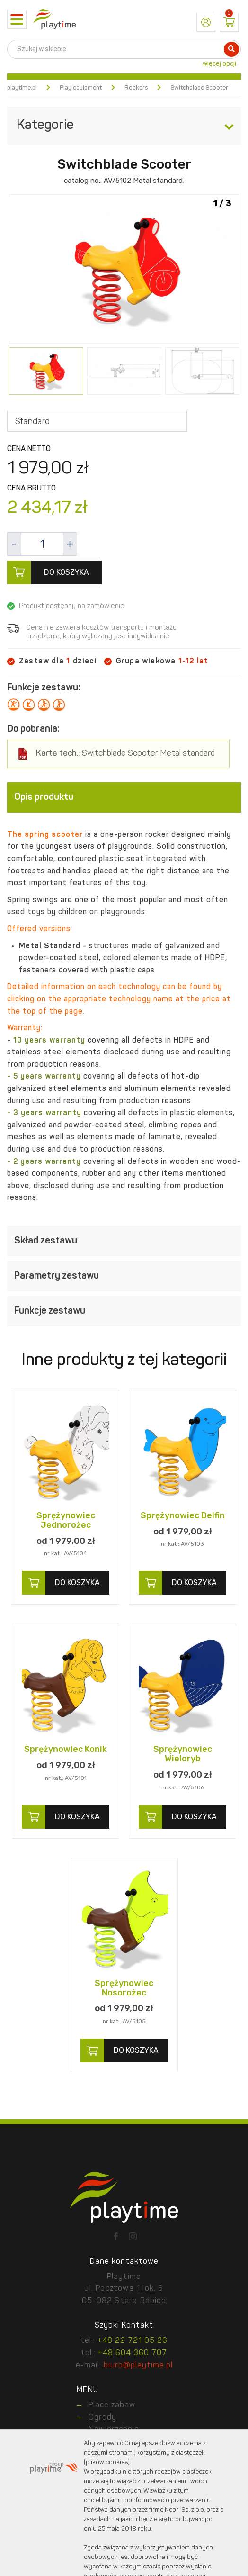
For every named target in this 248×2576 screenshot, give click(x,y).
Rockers (136, 88)
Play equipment (81, 88)
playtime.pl (22, 88)
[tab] (124, 797)
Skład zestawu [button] (124, 1241)
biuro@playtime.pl (138, 2365)
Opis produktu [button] (124, 797)
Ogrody (102, 2418)
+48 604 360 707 (132, 2353)
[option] (124, 269)
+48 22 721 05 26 (132, 2341)
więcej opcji (219, 64)
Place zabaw (112, 2405)
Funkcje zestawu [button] (124, 1311)
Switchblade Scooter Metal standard (125, 753)
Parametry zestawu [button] (124, 1276)
